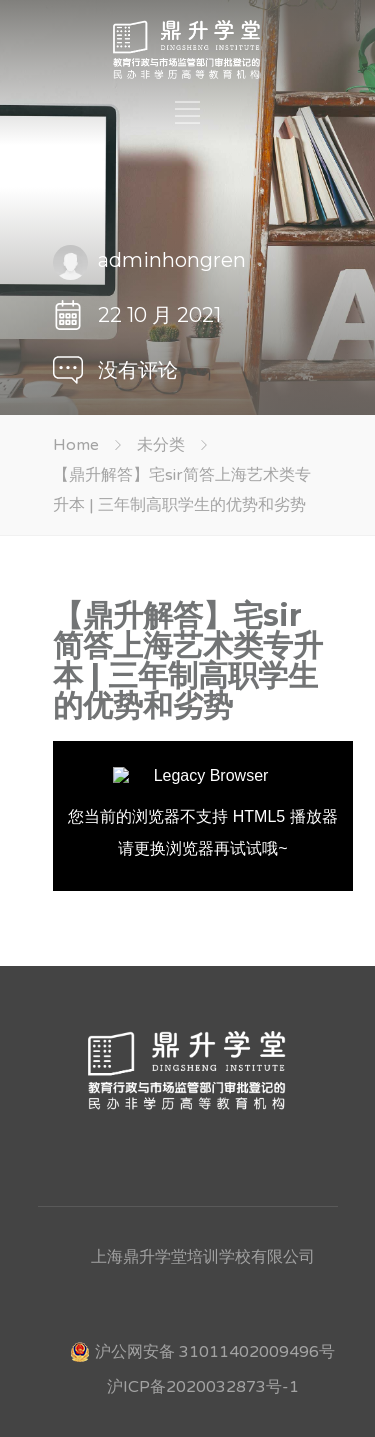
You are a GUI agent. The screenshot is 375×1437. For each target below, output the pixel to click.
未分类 (161, 445)
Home (76, 445)
